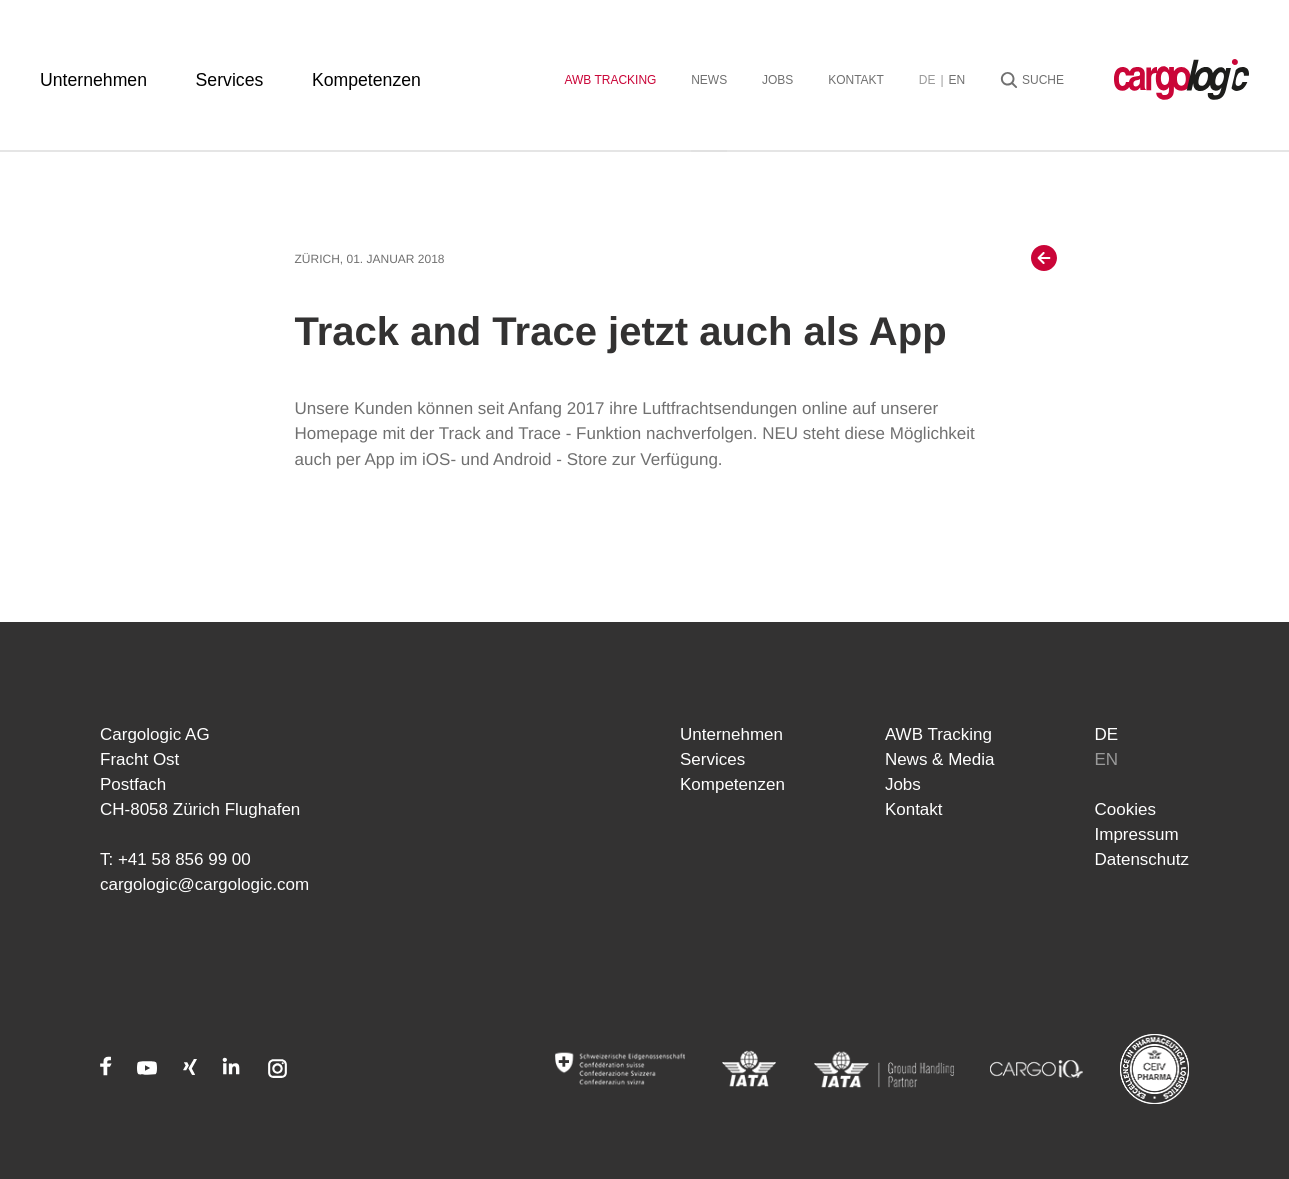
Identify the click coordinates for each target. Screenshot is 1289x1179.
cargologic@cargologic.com (204, 884)
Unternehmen (93, 80)
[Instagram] (277, 1070)
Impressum (1137, 834)
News (709, 80)
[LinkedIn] (231, 1070)
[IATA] (749, 1068)
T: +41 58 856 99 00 (175, 859)
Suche (1043, 80)
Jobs (777, 80)
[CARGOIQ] (1036, 1068)
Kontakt (856, 80)
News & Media (940, 759)
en (957, 80)
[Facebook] (106, 1070)
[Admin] (620, 1068)
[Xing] (190, 1070)
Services (230, 80)
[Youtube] (147, 1070)
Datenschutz (1142, 859)
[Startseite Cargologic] (1181, 79)
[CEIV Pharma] (1154, 1068)
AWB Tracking (610, 80)
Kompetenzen (366, 80)
